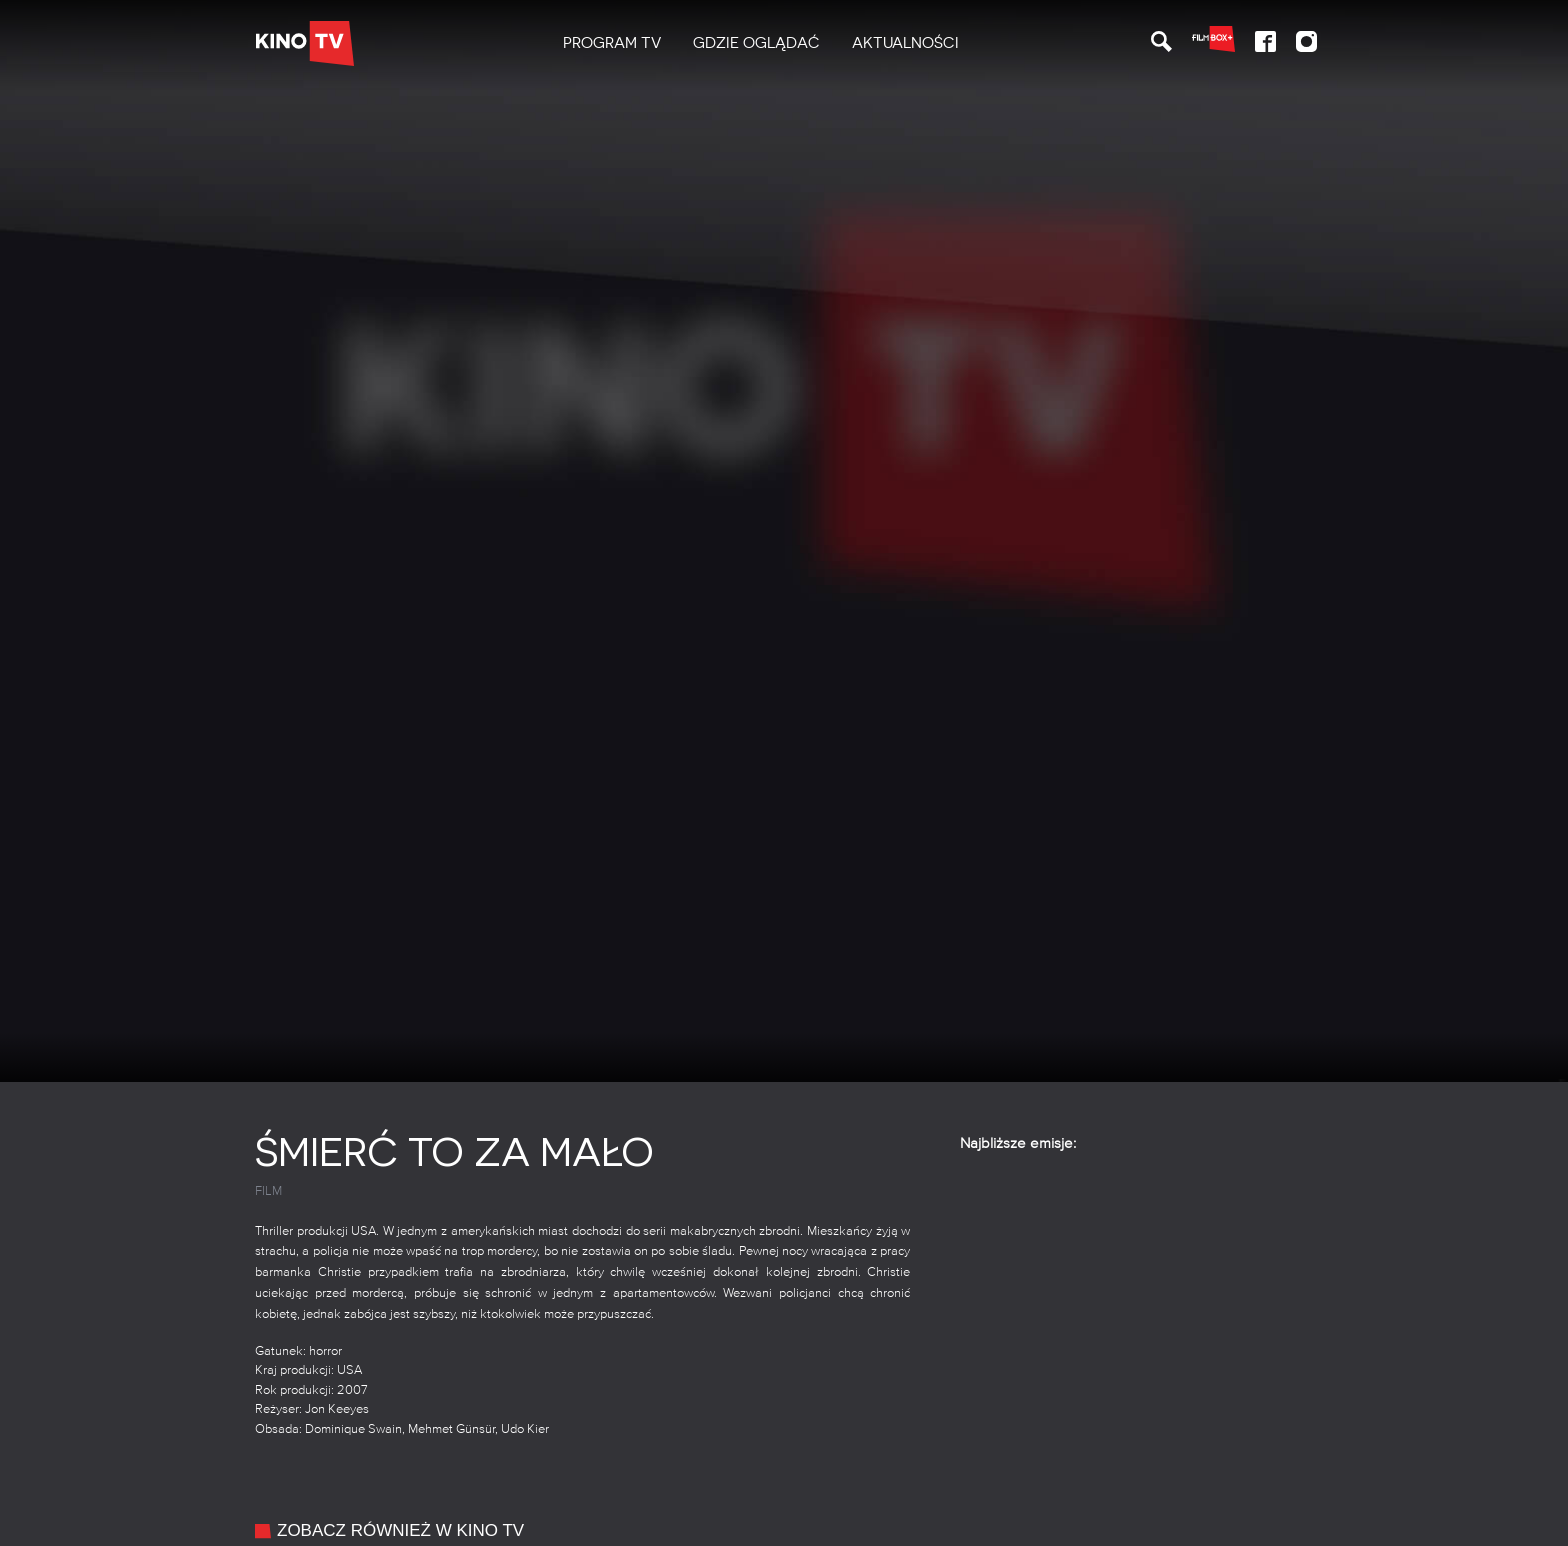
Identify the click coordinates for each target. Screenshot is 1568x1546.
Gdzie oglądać (756, 43)
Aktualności (905, 43)
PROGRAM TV (612, 43)
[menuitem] (612, 43)
